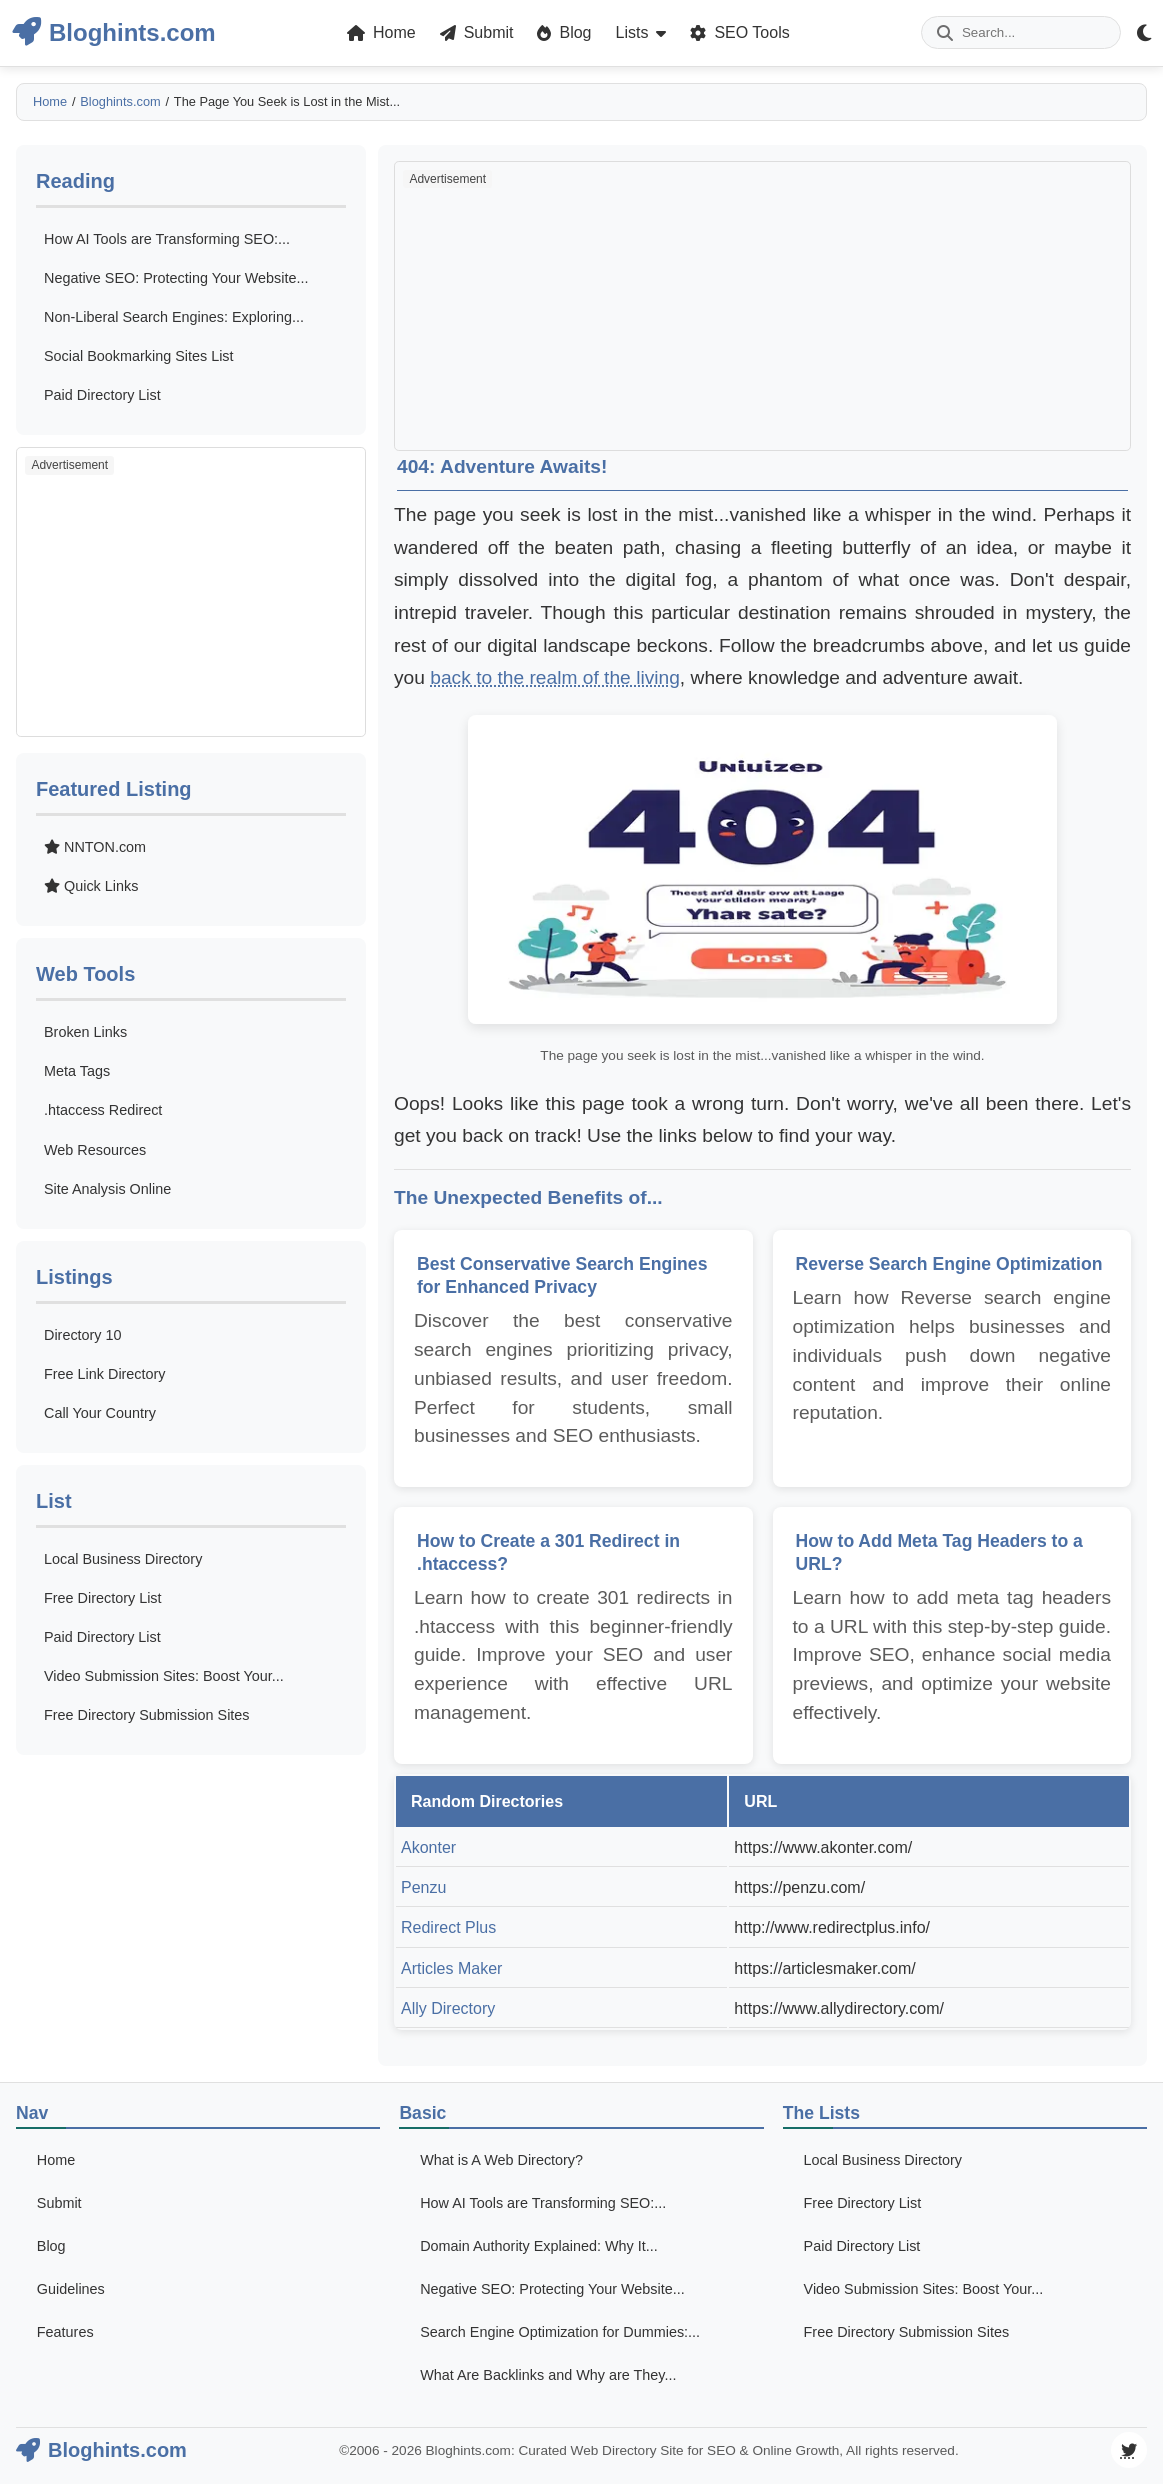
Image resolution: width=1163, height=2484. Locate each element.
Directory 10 (83, 1335)
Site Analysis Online (107, 1189)
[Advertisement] (191, 592)
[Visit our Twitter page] (1129, 2450)
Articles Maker (451, 1968)
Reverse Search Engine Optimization (949, 1264)
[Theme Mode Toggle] (1144, 32)
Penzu (423, 1887)
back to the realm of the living (555, 677)
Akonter (428, 1847)
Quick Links (91, 886)
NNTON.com (95, 847)
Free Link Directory (105, 1374)
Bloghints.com (120, 101)
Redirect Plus (448, 1927)
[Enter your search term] (1021, 32)
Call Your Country (100, 1413)
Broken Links (85, 1032)
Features (65, 2332)
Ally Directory (448, 2008)
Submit (59, 2203)
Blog (51, 2246)
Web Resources (95, 1150)
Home (50, 101)
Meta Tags (77, 1071)
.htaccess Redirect (103, 1110)
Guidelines (71, 2289)
